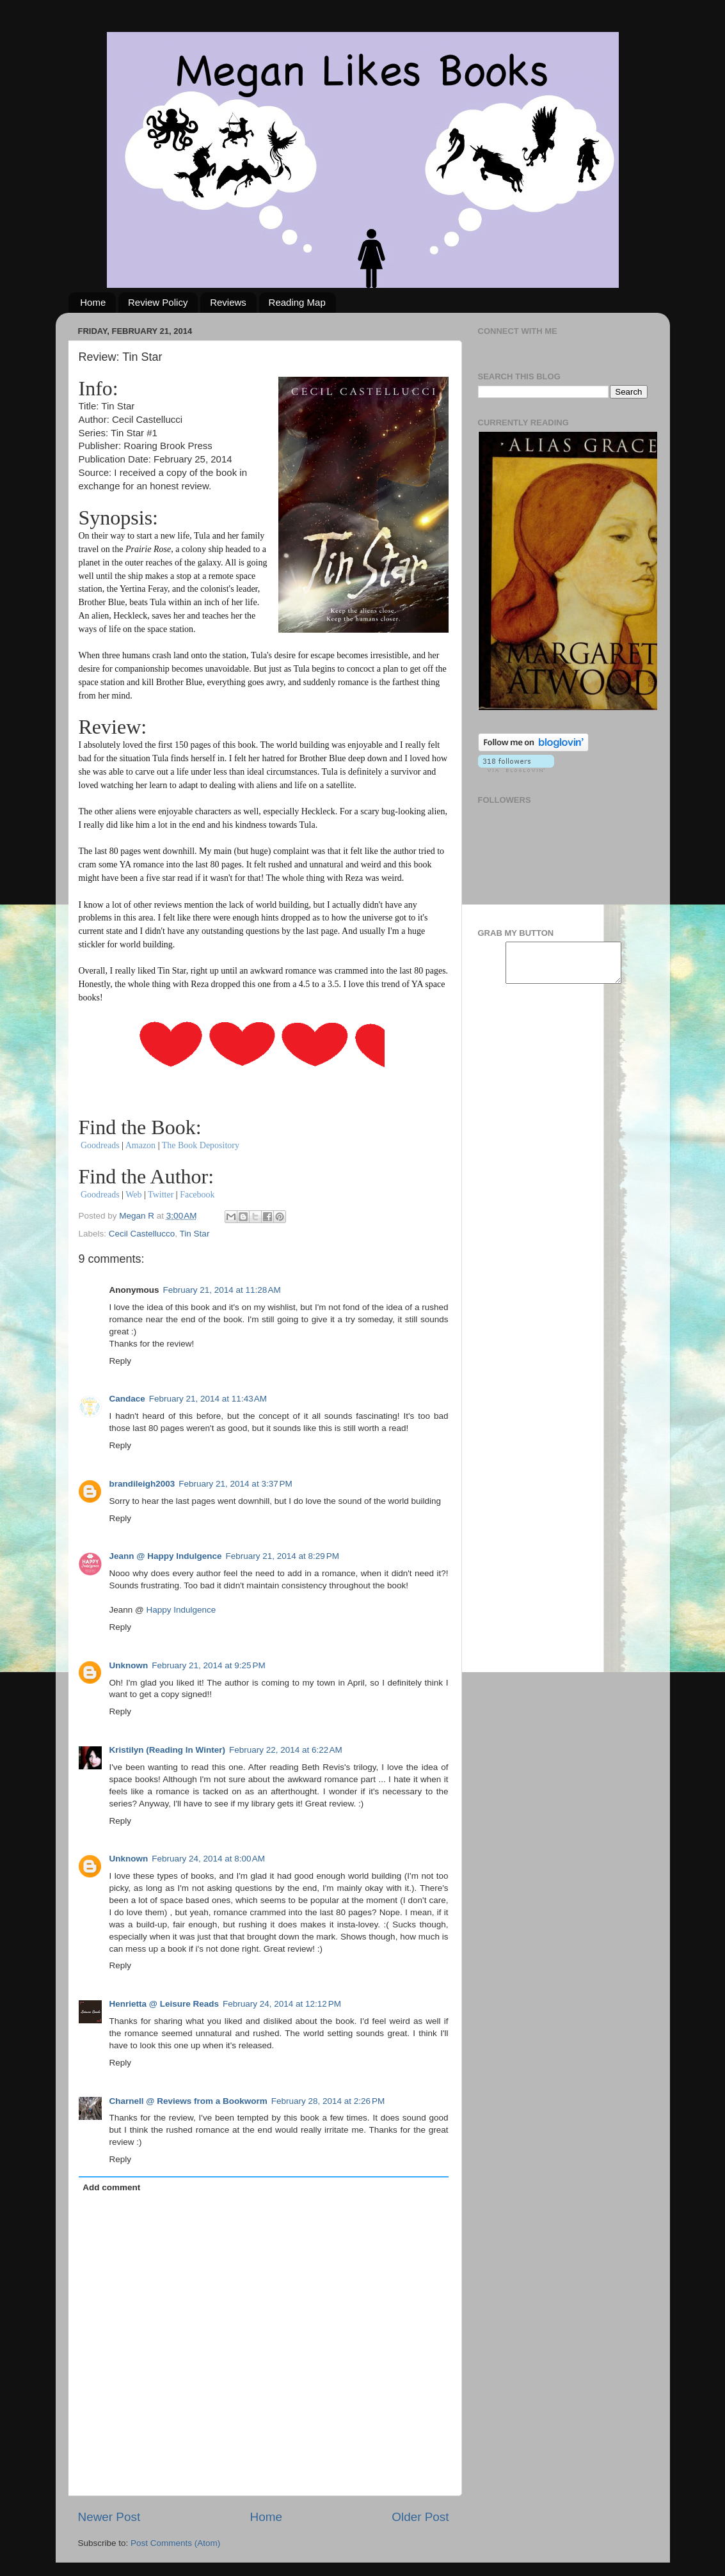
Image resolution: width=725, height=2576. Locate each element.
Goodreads (101, 1145)
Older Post (420, 2517)
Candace (127, 1398)
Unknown (128, 1665)
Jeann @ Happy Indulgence (165, 1556)
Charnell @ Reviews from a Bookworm (188, 2101)
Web (133, 1194)
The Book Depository (200, 1145)
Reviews (228, 302)
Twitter (160, 1194)
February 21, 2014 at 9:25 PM (208, 1665)
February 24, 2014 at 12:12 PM (282, 2004)
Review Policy (157, 302)
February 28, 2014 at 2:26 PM (328, 2101)
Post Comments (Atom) (175, 2543)
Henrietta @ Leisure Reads (164, 2004)
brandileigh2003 (142, 1484)
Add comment (111, 2187)
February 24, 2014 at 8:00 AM (208, 1858)
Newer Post (109, 2517)
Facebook (197, 1194)
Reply (120, 1361)
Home (93, 302)
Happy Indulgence (181, 1610)
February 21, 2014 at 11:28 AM (222, 1290)
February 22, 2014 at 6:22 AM (285, 1750)
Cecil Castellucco (142, 1233)
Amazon (140, 1145)
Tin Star (195, 1233)
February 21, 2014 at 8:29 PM (282, 1556)
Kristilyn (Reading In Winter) (167, 1750)
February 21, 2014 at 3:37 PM (235, 1484)
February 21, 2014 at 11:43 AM (208, 1398)
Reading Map (297, 302)
